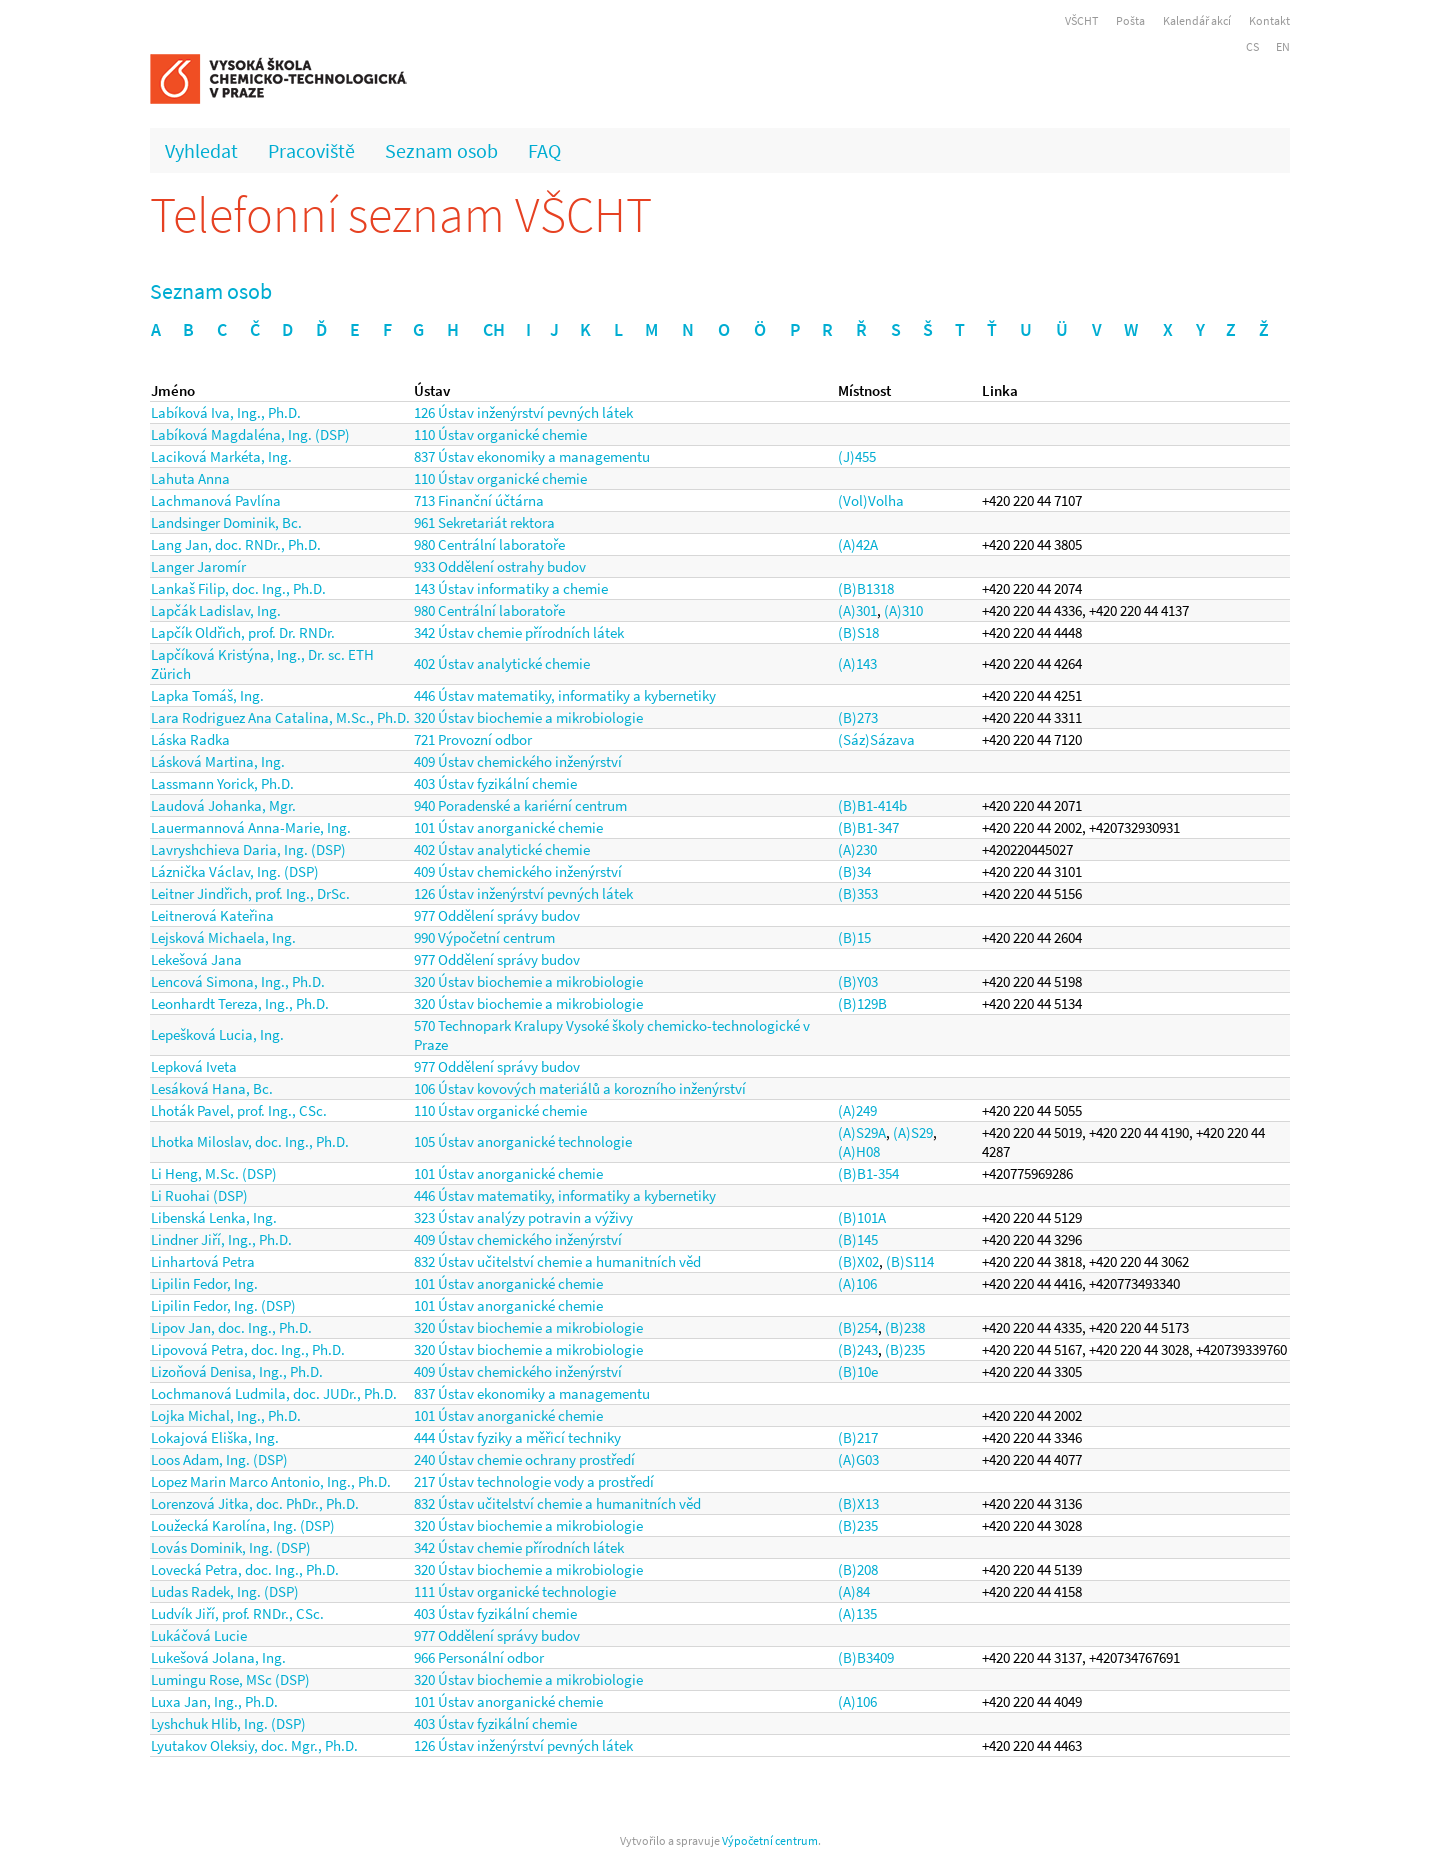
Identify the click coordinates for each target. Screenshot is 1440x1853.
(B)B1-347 (868, 827)
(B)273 (858, 717)
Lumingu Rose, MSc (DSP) (230, 1679)
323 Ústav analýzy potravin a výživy (523, 1217)
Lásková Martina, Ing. (218, 761)
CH (494, 329)
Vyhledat (201, 150)
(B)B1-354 (868, 1173)
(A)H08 (859, 1151)
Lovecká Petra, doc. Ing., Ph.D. (245, 1569)
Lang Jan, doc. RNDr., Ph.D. (236, 544)
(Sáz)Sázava (876, 739)
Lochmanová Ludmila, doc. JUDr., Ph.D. (274, 1393)
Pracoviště (311, 150)
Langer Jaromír (198, 566)
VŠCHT (1081, 20)
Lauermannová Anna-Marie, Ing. (251, 827)
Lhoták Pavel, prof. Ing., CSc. (239, 1110)
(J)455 (857, 456)
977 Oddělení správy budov (497, 915)
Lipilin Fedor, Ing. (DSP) (223, 1305)
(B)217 (858, 1437)
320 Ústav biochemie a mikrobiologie (528, 717)
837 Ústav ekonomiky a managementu (532, 456)
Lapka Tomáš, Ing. (207, 695)
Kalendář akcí (1197, 20)
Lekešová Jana (196, 959)
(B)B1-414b (872, 805)
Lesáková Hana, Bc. (212, 1088)
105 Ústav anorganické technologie (523, 1141)
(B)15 (854, 937)
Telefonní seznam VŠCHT (401, 214)
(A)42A (858, 544)
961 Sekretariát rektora (484, 522)
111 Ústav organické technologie (515, 1591)
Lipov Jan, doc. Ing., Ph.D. (231, 1327)
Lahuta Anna (190, 478)
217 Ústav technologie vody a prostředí (534, 1481)
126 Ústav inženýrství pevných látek (523, 412)
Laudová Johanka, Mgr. (223, 805)
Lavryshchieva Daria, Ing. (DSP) (248, 849)
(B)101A (862, 1217)
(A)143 (857, 663)
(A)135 (857, 1613)
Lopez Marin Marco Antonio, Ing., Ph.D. (271, 1481)
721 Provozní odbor (473, 739)
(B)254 (858, 1327)
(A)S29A (862, 1132)
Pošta (1130, 20)
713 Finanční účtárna (479, 500)
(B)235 (905, 1349)
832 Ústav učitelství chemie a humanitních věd (557, 1261)
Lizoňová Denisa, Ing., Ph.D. (237, 1371)
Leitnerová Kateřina (212, 915)
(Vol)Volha (871, 500)
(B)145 (858, 1239)
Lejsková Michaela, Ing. (223, 937)
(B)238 (905, 1327)
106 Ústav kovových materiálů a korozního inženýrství (580, 1088)
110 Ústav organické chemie (500, 434)
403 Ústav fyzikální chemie (495, 783)
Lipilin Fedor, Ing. (204, 1283)
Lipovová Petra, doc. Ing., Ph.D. (248, 1349)
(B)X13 (858, 1503)
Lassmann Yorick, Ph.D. (222, 783)
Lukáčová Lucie (199, 1635)
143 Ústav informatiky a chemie (511, 588)
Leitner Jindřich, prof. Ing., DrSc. (250, 893)
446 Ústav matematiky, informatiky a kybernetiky (565, 695)
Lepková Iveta (194, 1066)
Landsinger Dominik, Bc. (226, 522)
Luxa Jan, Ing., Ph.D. (214, 1701)
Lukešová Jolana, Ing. (218, 1657)
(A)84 (854, 1591)
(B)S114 (910, 1261)
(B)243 (858, 1349)
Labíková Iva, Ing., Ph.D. (226, 412)
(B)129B (862, 1003)
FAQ (544, 150)
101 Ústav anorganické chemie (508, 827)
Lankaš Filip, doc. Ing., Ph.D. (238, 588)
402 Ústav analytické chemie (502, 663)
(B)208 (858, 1569)
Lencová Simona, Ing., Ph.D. (238, 981)
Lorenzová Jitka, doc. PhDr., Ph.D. (255, 1503)
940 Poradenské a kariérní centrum (520, 805)
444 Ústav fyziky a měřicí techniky (517, 1437)
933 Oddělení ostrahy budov (500, 566)
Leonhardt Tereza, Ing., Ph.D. (240, 1003)
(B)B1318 (866, 588)
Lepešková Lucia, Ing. (217, 1034)
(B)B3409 (866, 1657)
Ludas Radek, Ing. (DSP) (225, 1591)
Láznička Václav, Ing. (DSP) (235, 871)
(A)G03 (858, 1459)
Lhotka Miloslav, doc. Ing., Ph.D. (250, 1141)
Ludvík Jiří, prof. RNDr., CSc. (237, 1613)
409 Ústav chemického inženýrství (518, 761)
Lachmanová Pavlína (216, 500)
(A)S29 (913, 1132)
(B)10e (858, 1371)
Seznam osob (441, 150)
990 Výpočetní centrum (484, 937)
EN (1283, 46)
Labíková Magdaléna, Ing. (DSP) (250, 434)
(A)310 (903, 610)
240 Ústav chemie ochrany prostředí (524, 1459)
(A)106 (857, 1283)
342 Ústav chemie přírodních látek (519, 632)
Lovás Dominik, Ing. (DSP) (231, 1547)
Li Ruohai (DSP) (199, 1195)
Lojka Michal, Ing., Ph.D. (226, 1415)
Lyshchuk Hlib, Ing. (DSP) (228, 1723)
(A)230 (857, 849)
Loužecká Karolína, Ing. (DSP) (243, 1525)
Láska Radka (190, 739)
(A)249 (857, 1110)
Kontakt (1269, 20)
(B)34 (854, 871)
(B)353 (858, 893)
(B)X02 (858, 1261)
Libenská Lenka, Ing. (214, 1217)
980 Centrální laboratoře (489, 544)
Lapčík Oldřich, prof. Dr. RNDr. (243, 632)
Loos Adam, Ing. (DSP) (219, 1459)
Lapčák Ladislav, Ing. (216, 610)
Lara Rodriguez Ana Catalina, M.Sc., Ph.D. (280, 717)
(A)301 (857, 610)
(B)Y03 (858, 981)
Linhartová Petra (203, 1261)
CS (1252, 46)
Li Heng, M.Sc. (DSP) (214, 1173)
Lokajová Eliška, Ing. (215, 1437)
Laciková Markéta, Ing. (221, 456)
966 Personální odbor (479, 1657)
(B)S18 (858, 632)
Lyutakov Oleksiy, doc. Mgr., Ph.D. (254, 1745)
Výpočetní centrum (770, 1840)
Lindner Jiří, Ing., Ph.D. (221, 1239)
